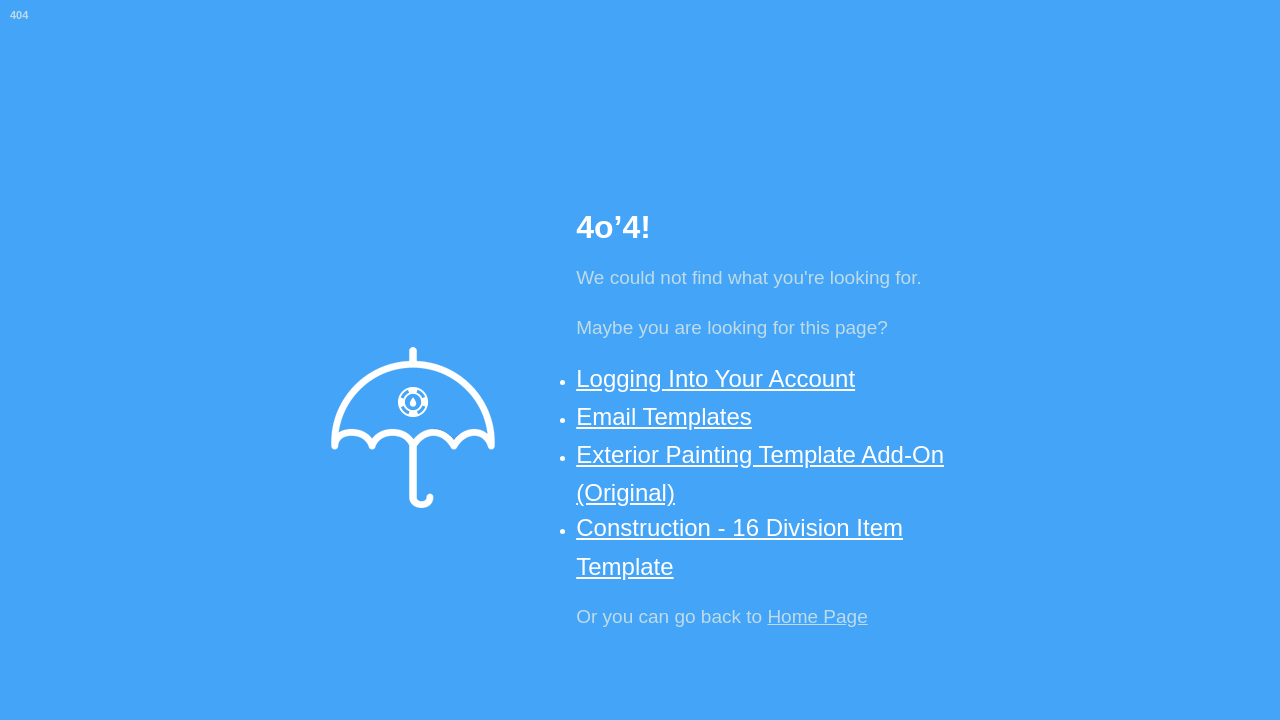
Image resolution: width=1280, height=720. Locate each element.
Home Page (817, 616)
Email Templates (664, 416)
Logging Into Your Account (715, 378)
